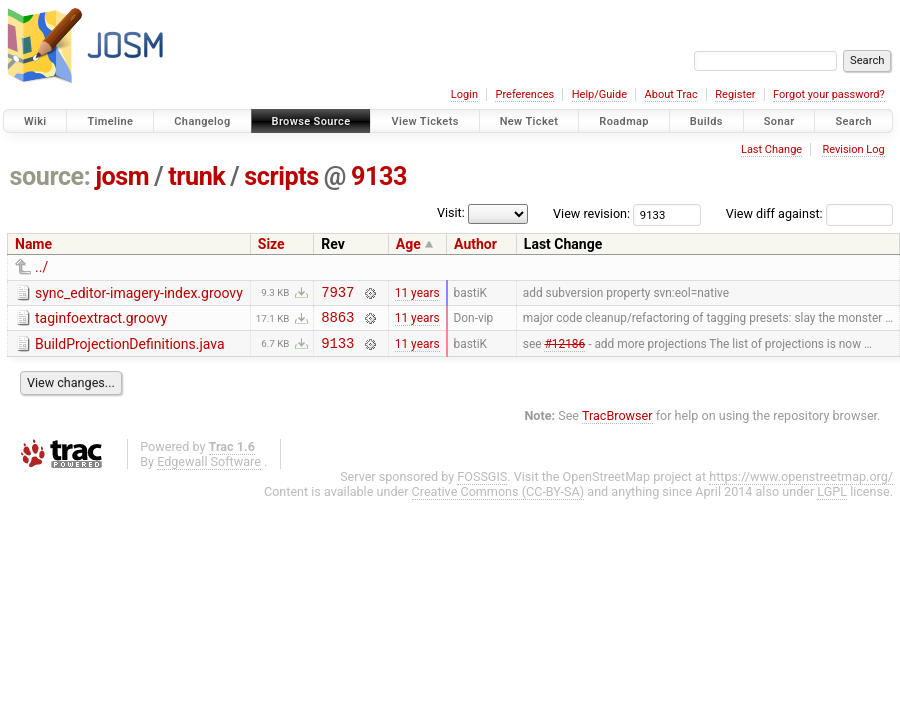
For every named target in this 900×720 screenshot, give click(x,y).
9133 (379, 176)
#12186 (564, 351)
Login (464, 94)
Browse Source (311, 121)
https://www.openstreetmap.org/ (801, 485)
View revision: (591, 213)
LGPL (832, 500)
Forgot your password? (829, 94)
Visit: (451, 212)
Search (853, 121)
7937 (337, 294)
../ (41, 267)
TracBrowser (617, 424)
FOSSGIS (482, 485)
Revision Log (853, 149)
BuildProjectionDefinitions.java (130, 350)
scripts (281, 176)
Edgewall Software (209, 470)
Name (33, 244)
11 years (417, 294)
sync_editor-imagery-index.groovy (139, 293)
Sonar (779, 121)
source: (50, 176)
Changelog (202, 121)
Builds (706, 121)
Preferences (524, 94)
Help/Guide (599, 94)
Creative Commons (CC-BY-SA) (498, 500)
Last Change (771, 149)
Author (475, 244)
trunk (196, 176)
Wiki (35, 121)
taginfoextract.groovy (101, 321)
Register (735, 94)
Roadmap (624, 121)
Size (271, 244)
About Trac (671, 94)
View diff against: (809, 213)
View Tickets (424, 121)
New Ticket (529, 121)
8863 (337, 322)
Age (408, 244)
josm (122, 176)
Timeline (110, 121)
